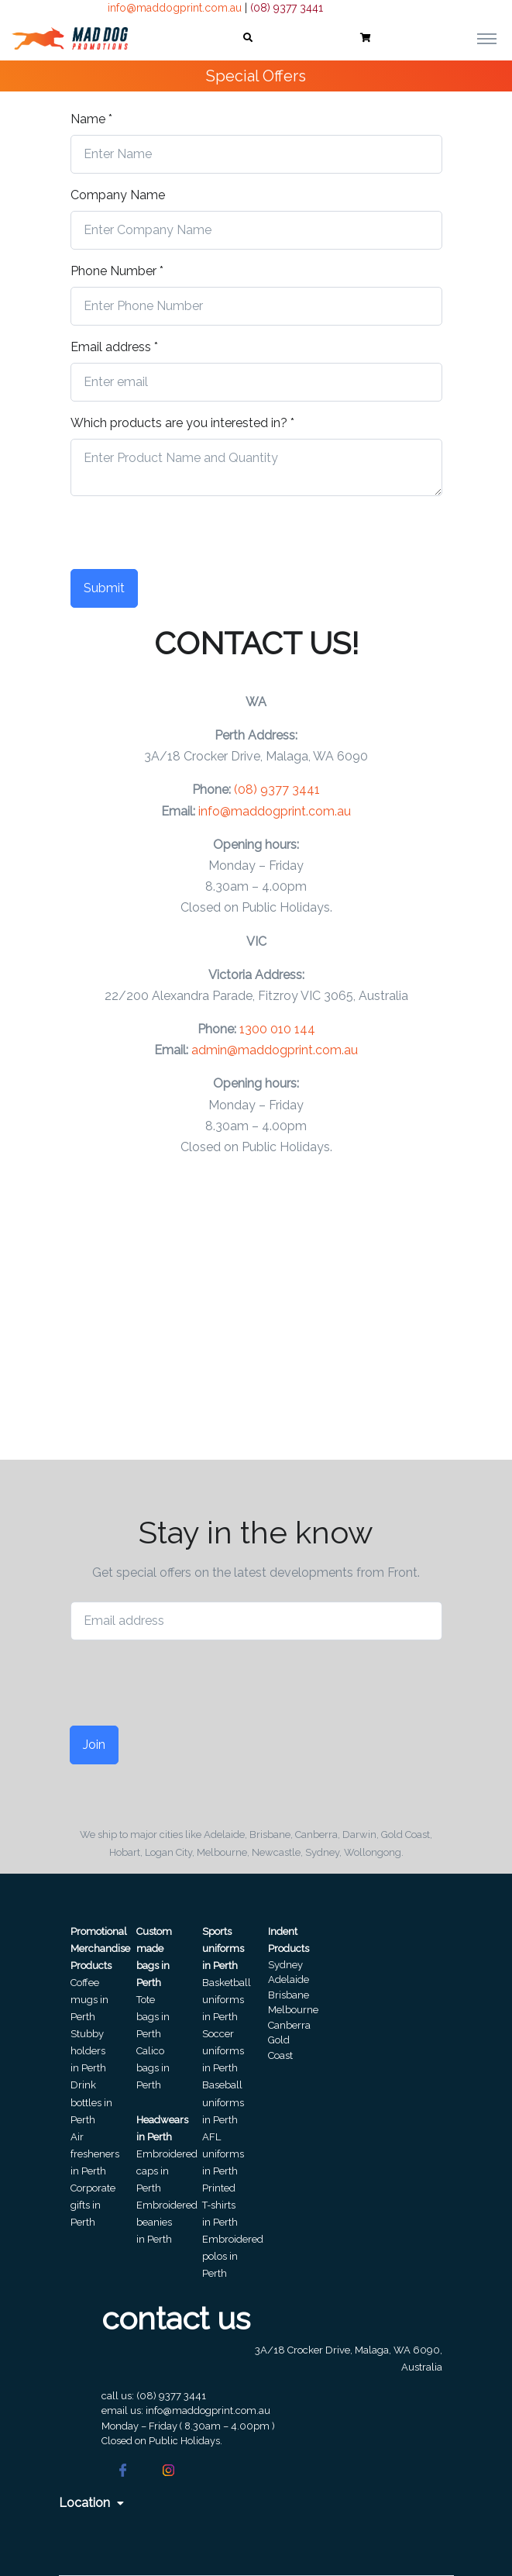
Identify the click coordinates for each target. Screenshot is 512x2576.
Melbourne (293, 2010)
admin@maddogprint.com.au (274, 1050)
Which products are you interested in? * (182, 423)
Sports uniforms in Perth (223, 1948)
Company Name (117, 195)
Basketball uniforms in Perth (226, 2000)
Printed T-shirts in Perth (220, 2205)
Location (91, 2502)
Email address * (114, 347)
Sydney (285, 1965)
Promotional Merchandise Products (100, 1948)
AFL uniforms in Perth (223, 2154)
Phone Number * (116, 271)
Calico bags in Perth (153, 2068)
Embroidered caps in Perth (167, 2171)
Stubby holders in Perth (88, 2051)
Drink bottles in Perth (91, 2102)
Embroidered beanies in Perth (167, 2222)
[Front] (70, 38)
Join (94, 1744)
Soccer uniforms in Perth (223, 2051)
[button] (248, 38)
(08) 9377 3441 (286, 8)
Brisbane (288, 1995)
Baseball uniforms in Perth (223, 2102)
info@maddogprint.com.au (175, 8)
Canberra (289, 2025)
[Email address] (256, 1621)
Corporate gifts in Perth (92, 2205)
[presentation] (188, 539)
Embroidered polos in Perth (232, 2256)
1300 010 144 (277, 1029)
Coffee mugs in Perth (89, 2000)
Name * (91, 119)
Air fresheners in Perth (94, 2154)
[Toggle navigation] (486, 38)
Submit (104, 588)
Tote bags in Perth (153, 2017)
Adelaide (288, 1979)
